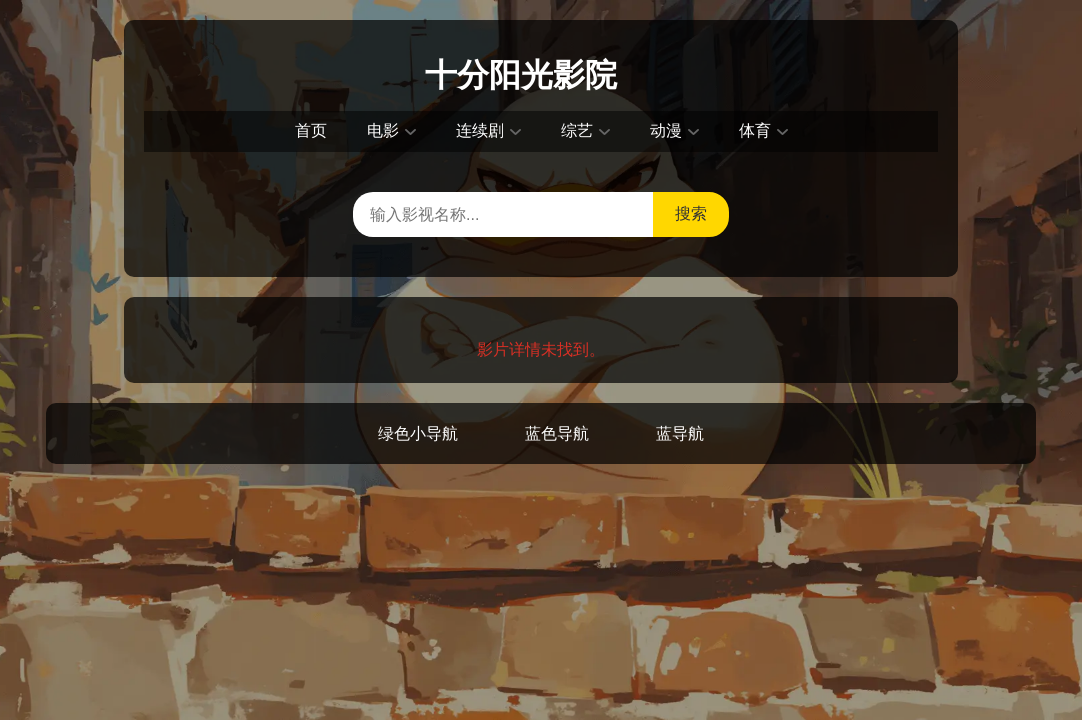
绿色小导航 (418, 433)
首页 (311, 130)
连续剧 (480, 130)
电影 (383, 130)
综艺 (577, 130)
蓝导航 (680, 433)
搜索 (691, 213)
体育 (755, 130)
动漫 (666, 130)
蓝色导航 (557, 433)
